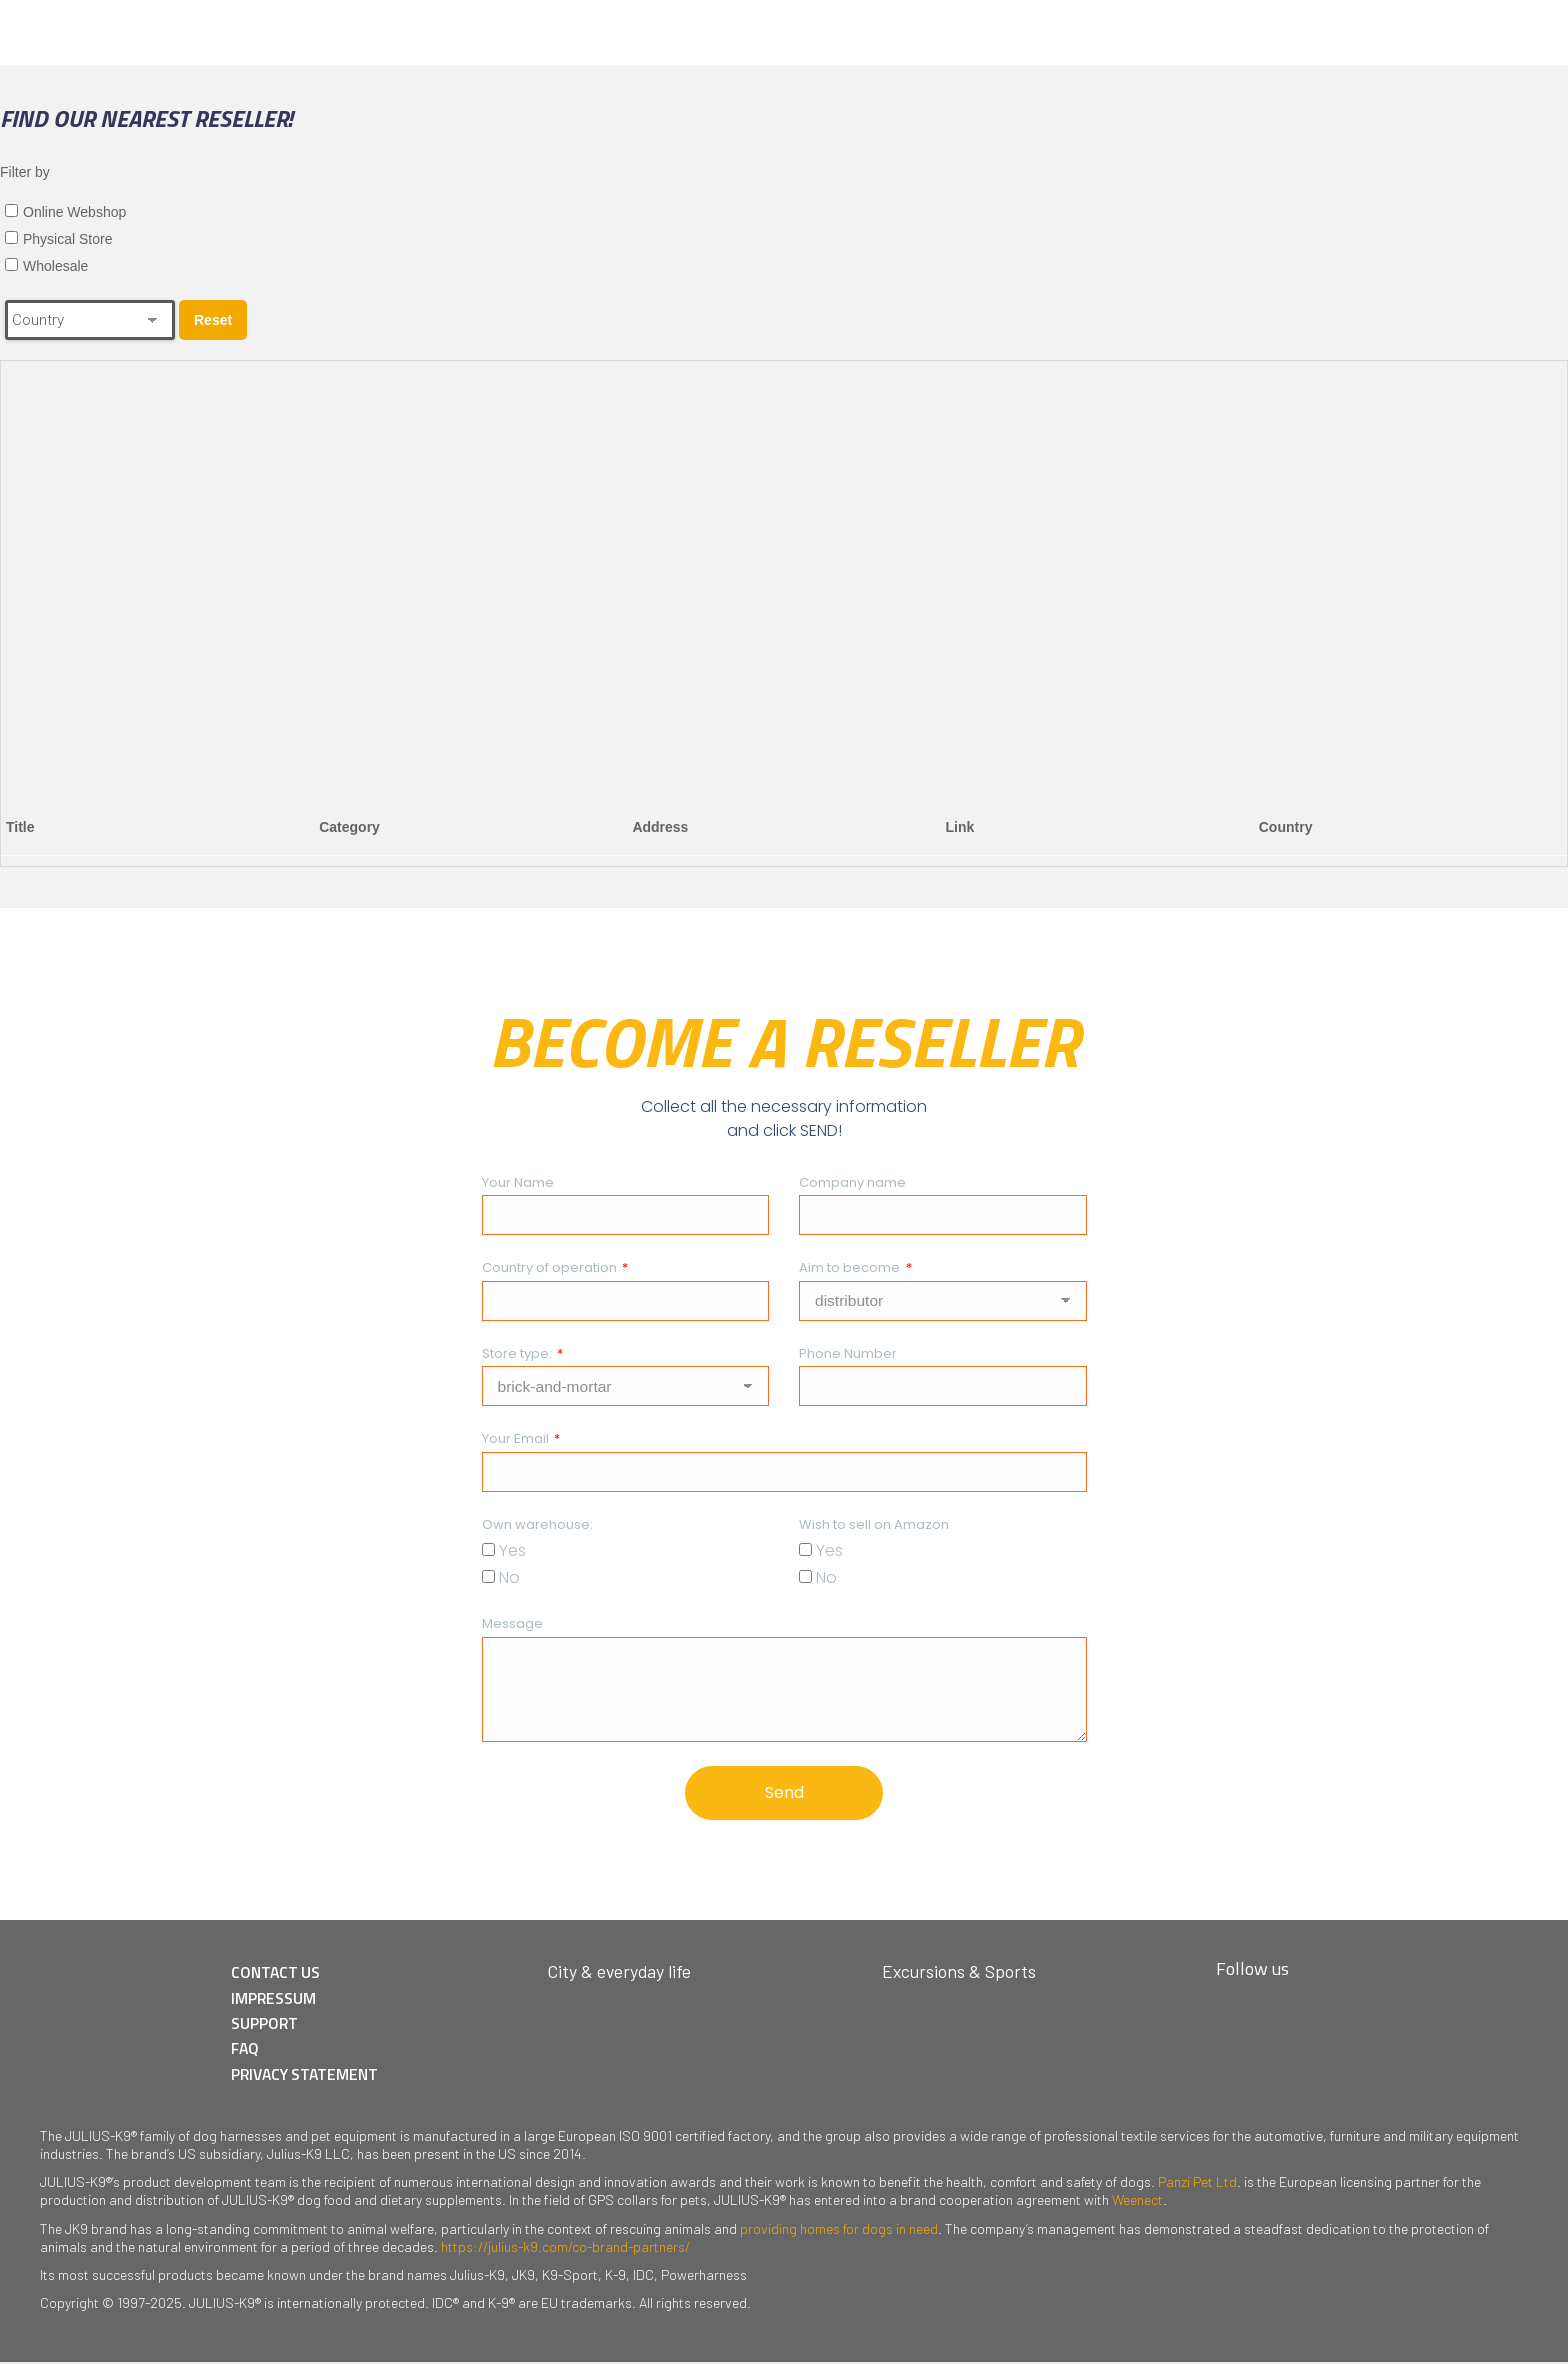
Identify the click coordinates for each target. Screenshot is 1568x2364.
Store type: (518, 1353)
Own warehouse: (537, 1524)
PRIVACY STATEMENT (310, 2075)
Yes (512, 1550)
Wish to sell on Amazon (874, 1524)
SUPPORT (268, 2025)
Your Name (518, 1182)
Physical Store (67, 239)
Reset (213, 320)
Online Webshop (74, 212)
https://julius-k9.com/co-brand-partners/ (565, 2247)
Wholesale (55, 266)
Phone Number (848, 1353)
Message (512, 1623)
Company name (852, 1182)
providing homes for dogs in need (839, 2229)
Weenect (1137, 2201)
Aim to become (851, 1267)
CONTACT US (280, 1975)
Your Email (517, 1438)
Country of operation (551, 1267)
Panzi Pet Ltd (1197, 2182)
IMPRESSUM (277, 2000)
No (509, 1577)
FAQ (249, 2050)
